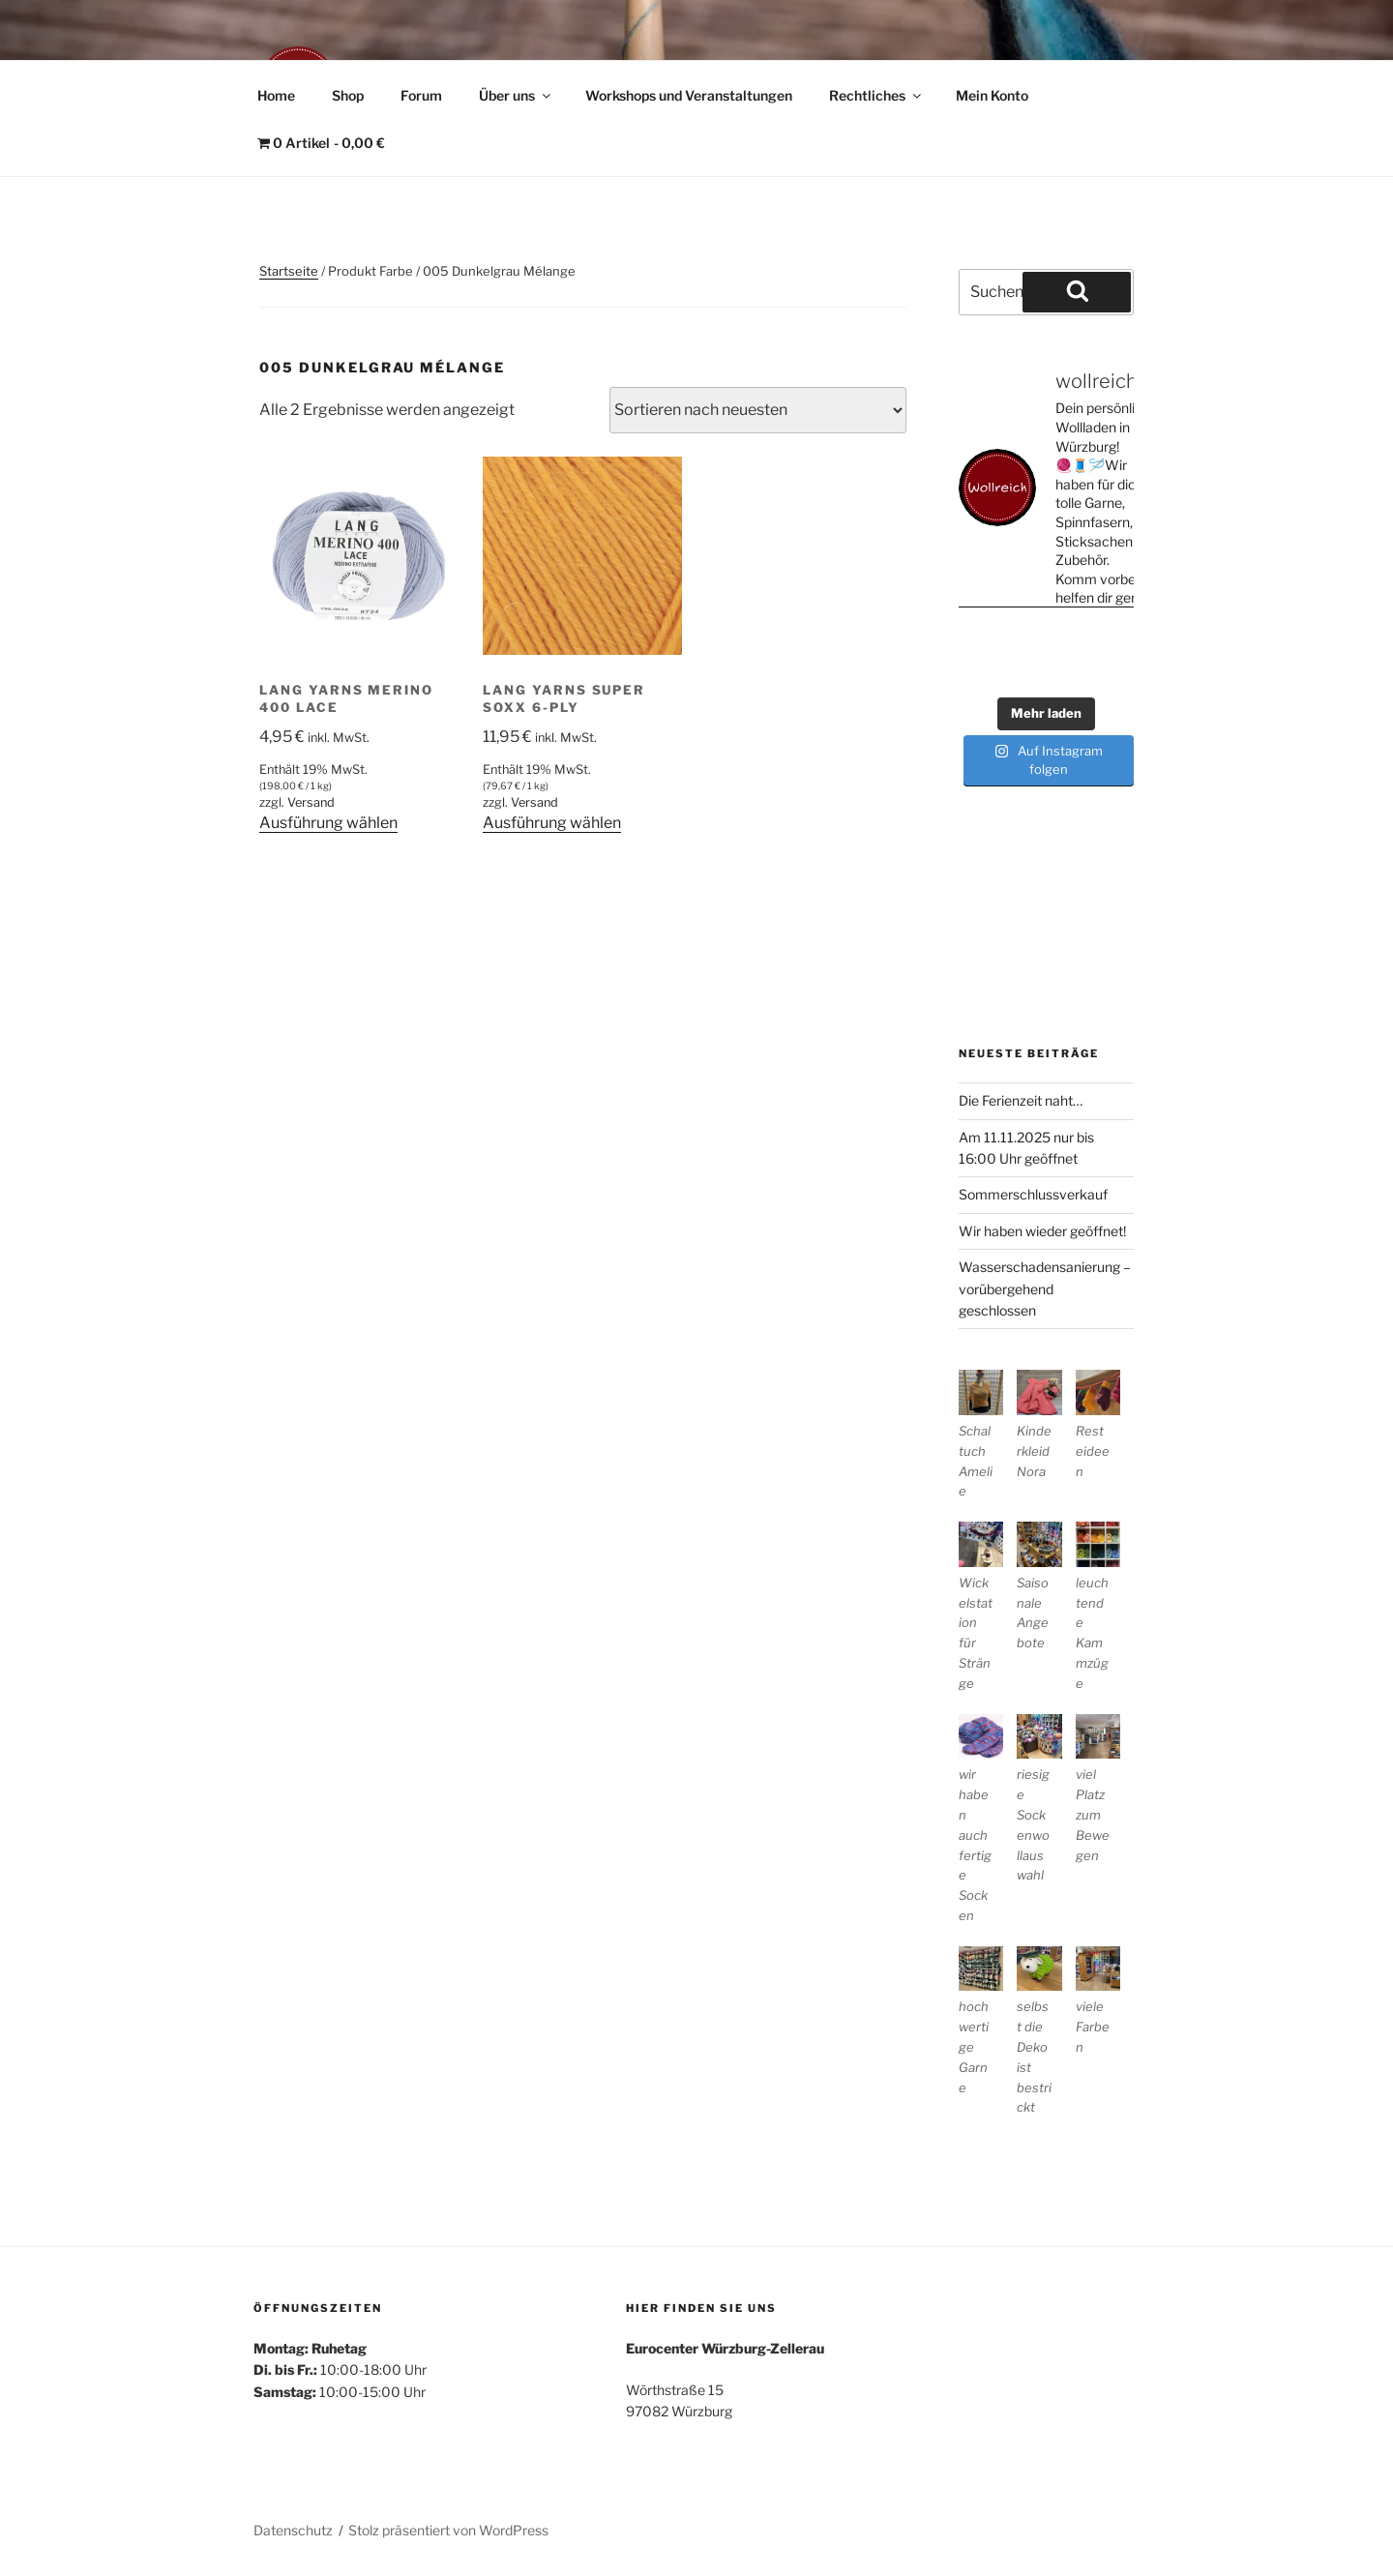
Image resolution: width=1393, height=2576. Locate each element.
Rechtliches (876, 95)
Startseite (288, 271)
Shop (348, 95)
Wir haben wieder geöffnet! (1042, 1231)
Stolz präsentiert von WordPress (448, 2530)
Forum (421, 95)
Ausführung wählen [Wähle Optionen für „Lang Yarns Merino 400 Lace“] (328, 823)
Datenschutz (293, 2530)
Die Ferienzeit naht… (1020, 1100)
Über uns (516, 95)
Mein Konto (992, 95)
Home (276, 95)
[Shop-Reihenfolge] (757, 410)
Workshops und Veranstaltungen (688, 95)
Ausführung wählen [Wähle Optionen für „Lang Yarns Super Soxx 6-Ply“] (552, 823)
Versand (311, 802)
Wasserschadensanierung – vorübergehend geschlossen (1045, 1288)
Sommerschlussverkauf (1033, 1194)
